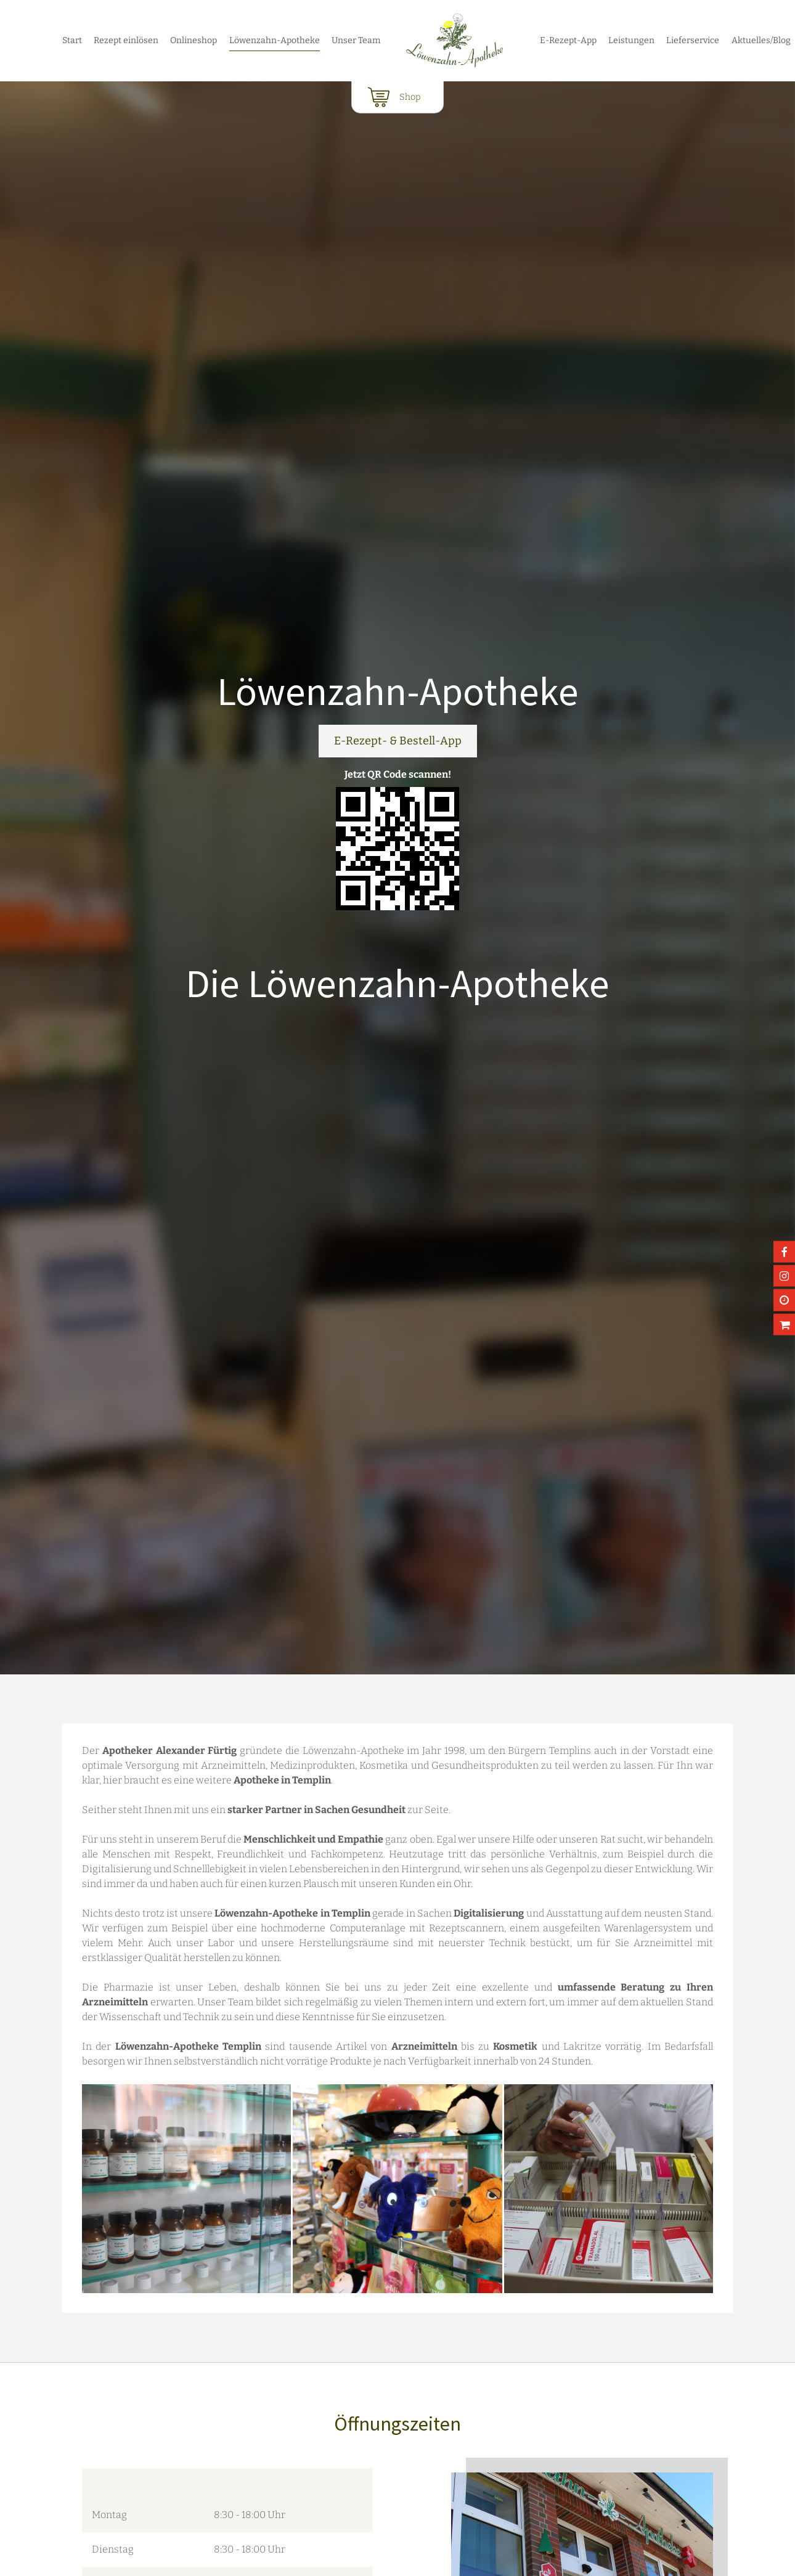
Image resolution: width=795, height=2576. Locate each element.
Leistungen (631, 40)
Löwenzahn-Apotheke (274, 40)
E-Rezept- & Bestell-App (398, 741)
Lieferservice (692, 40)
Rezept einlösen (126, 40)
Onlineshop (193, 40)
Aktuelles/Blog (761, 40)
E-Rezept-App (568, 40)
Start (72, 40)
